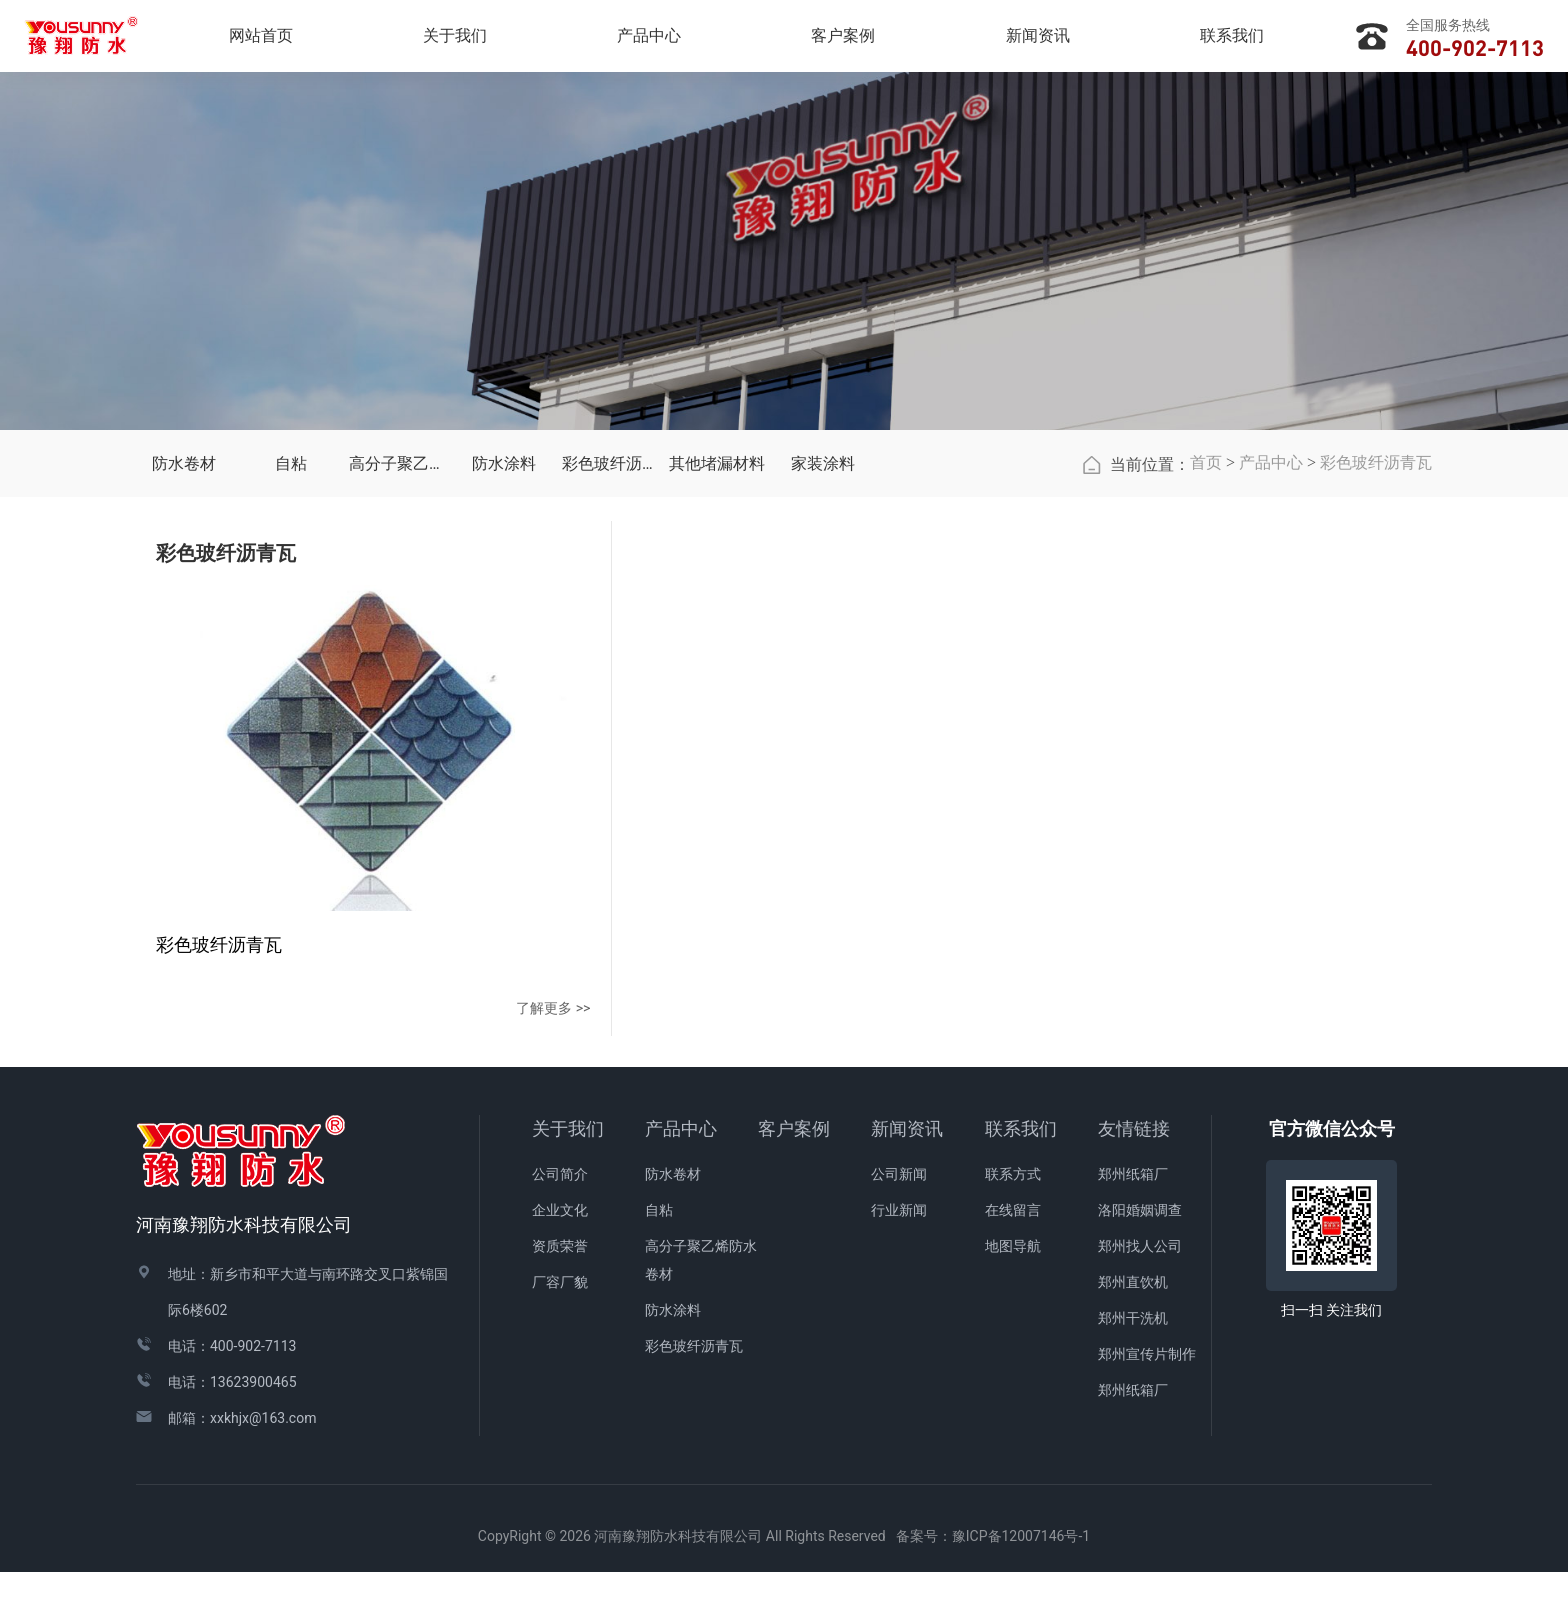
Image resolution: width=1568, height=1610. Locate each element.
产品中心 (1271, 612)
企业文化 (560, 1248)
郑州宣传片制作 (1147, 1392)
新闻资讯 (907, 1166)
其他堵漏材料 (717, 613)
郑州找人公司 (1140, 1284)
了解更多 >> (398, 1045)
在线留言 (1013, 1248)
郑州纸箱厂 (1133, 1212)
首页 (1206, 612)
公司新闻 (899, 1212)
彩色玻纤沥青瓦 (610, 613)
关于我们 (568, 1166)
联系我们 (1021, 1166)
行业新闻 (899, 1248)
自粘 (291, 613)
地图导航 (1013, 1284)
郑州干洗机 (1133, 1356)
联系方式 (1013, 1212)
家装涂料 (823, 613)
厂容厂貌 (560, 1320)
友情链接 (1134, 1166)
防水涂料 (504, 613)
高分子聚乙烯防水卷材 (397, 613)
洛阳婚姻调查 (1140, 1248)
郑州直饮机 (1133, 1320)
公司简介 (560, 1212)
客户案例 (794, 1166)
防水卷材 (184, 613)
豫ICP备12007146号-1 (1021, 1574)
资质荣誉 (560, 1284)
